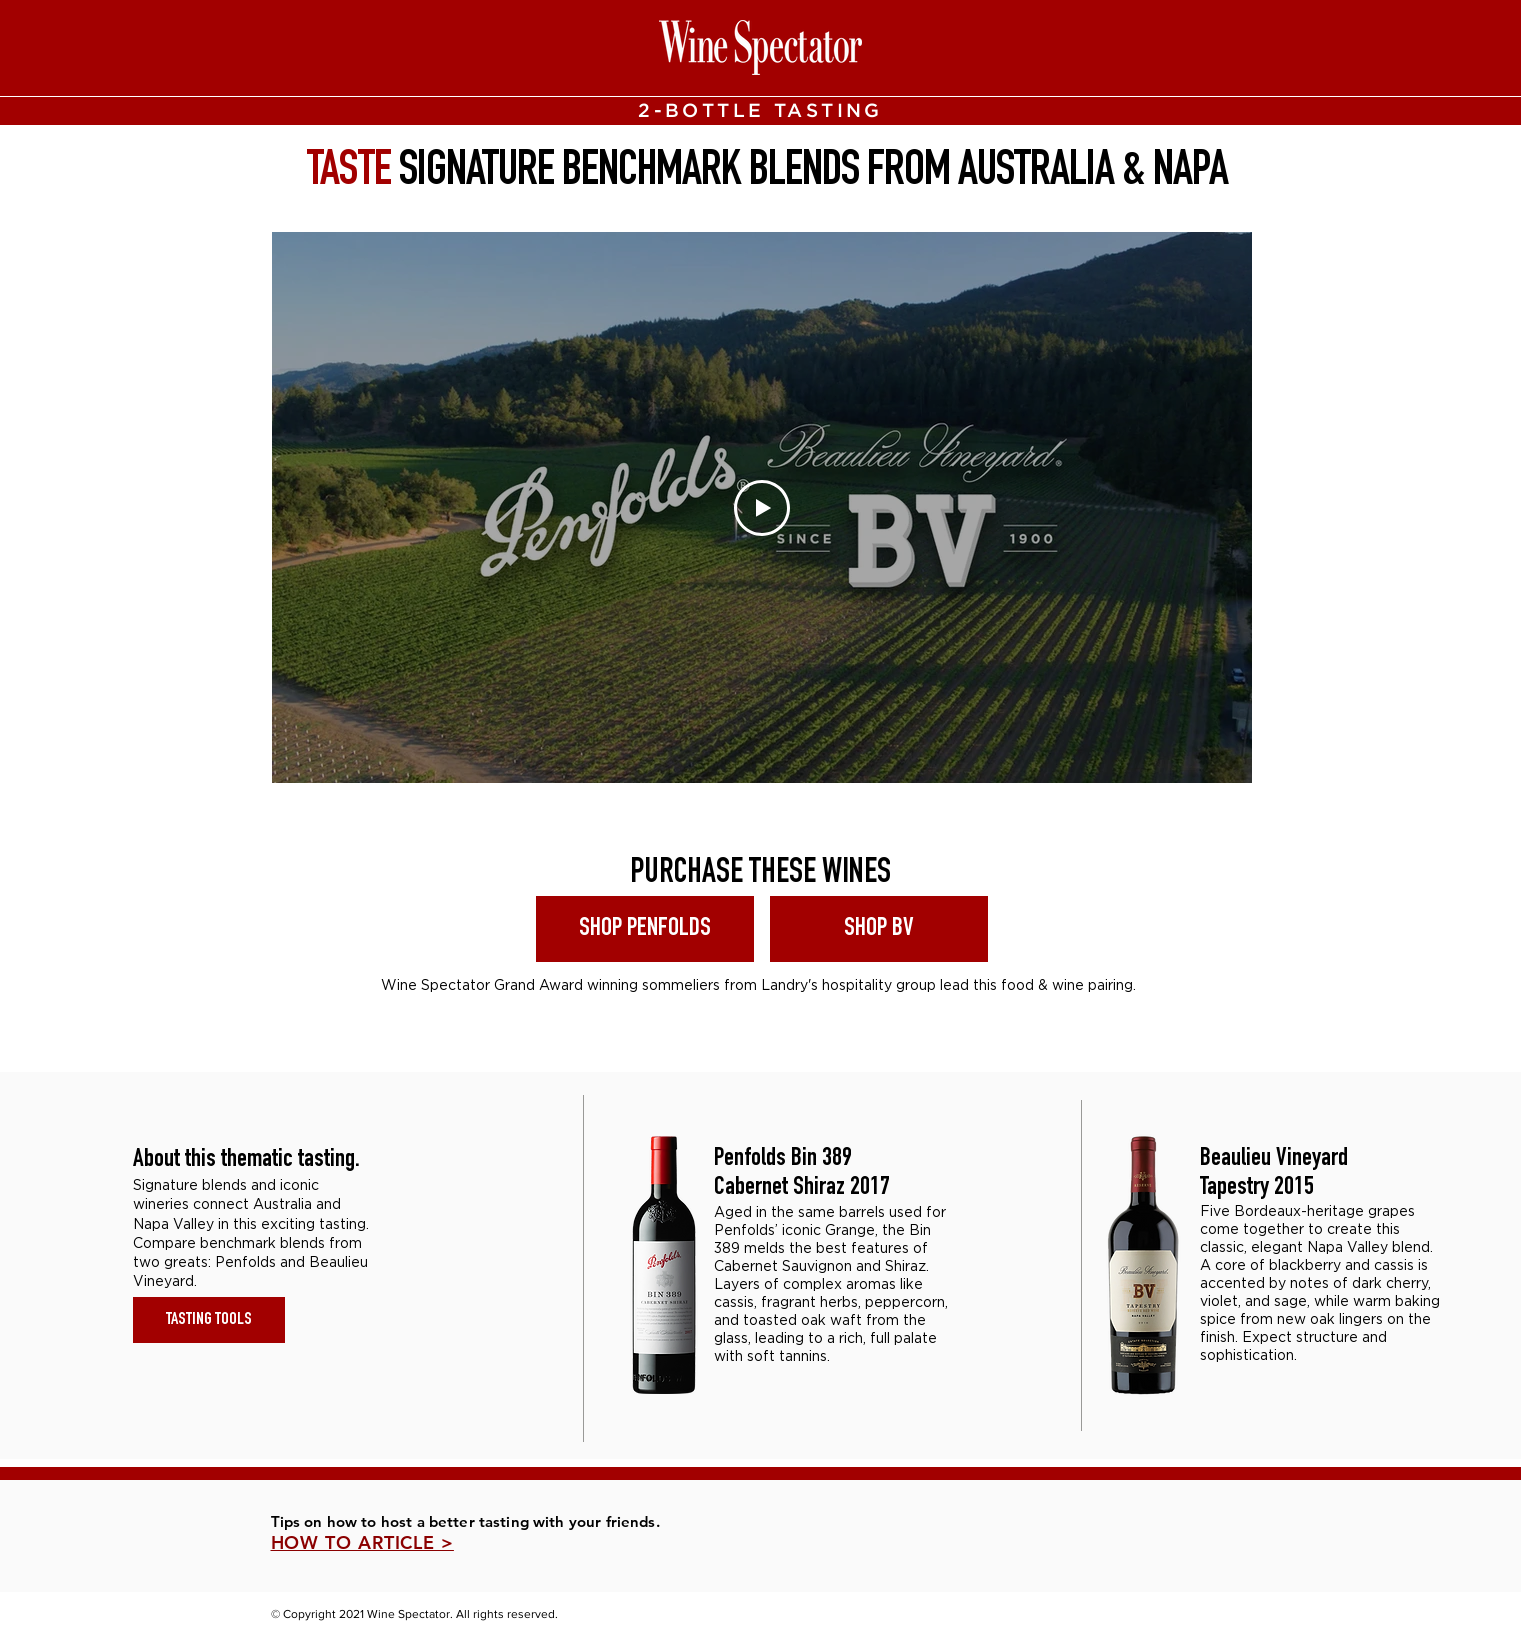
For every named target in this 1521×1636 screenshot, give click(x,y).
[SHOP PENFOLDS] (645, 929)
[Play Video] (762, 508)
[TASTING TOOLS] (209, 1320)
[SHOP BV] (879, 929)
